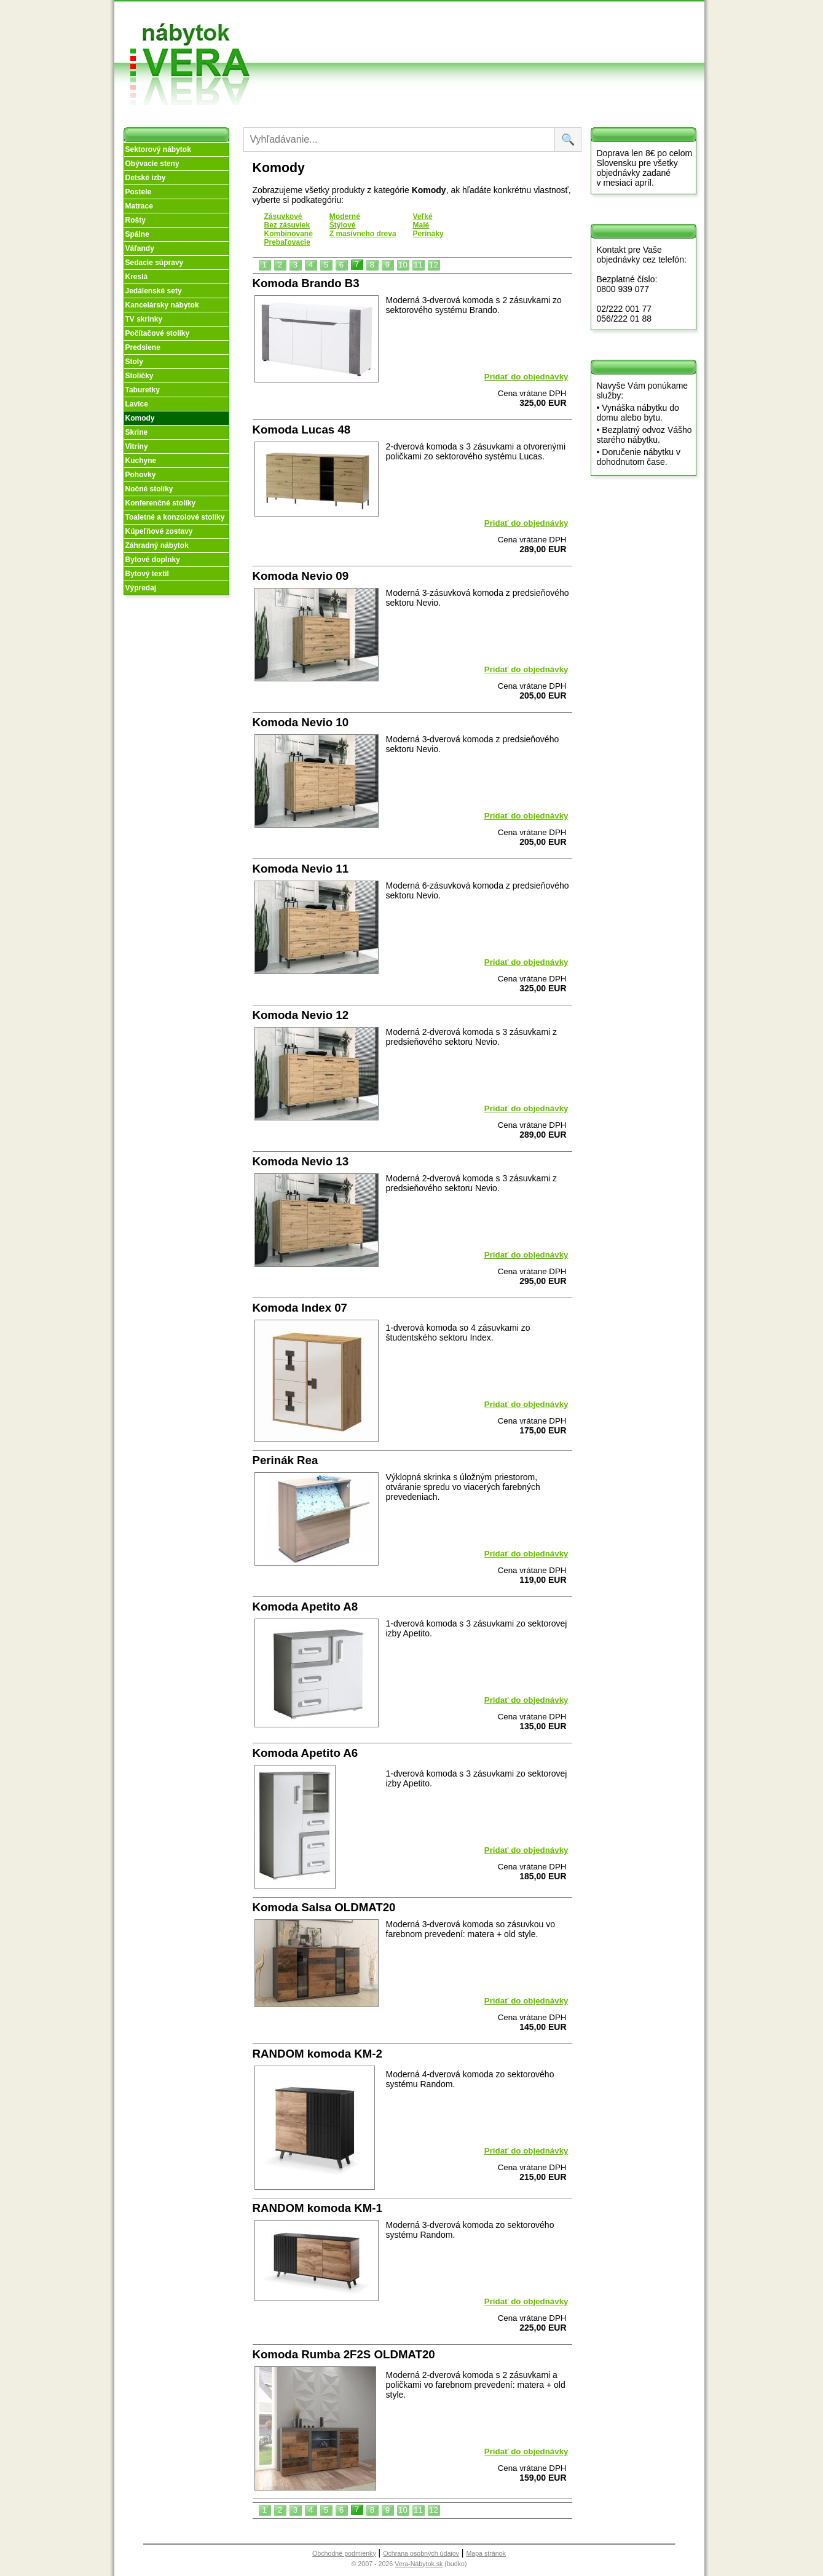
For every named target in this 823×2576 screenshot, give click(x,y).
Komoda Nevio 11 (301, 868)
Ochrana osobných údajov (421, 2553)
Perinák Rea (285, 1460)
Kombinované (288, 233)
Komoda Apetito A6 (305, 1752)
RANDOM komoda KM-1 (317, 2207)
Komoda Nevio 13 (301, 1161)
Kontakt (546, 39)
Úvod (374, 15)
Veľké (423, 216)
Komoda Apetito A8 (305, 1606)
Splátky (461, 39)
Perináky (428, 233)
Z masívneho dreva (362, 233)
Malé (421, 225)
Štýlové (342, 225)
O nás (375, 29)
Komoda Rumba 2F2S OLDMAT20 (344, 2354)
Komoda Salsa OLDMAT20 (324, 1907)
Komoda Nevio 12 (301, 1015)
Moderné (344, 216)
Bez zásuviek (287, 225)
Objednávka (470, 53)
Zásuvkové (283, 216)
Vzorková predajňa (546, 20)
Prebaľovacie (287, 242)
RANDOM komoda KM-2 (317, 2053)
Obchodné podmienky (466, 20)
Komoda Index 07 (300, 1307)
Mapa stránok (486, 2553)
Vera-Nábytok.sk (419, 2563)
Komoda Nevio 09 (301, 575)
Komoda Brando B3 (306, 283)
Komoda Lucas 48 (302, 429)
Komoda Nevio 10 (301, 722)
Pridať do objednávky (526, 376)
